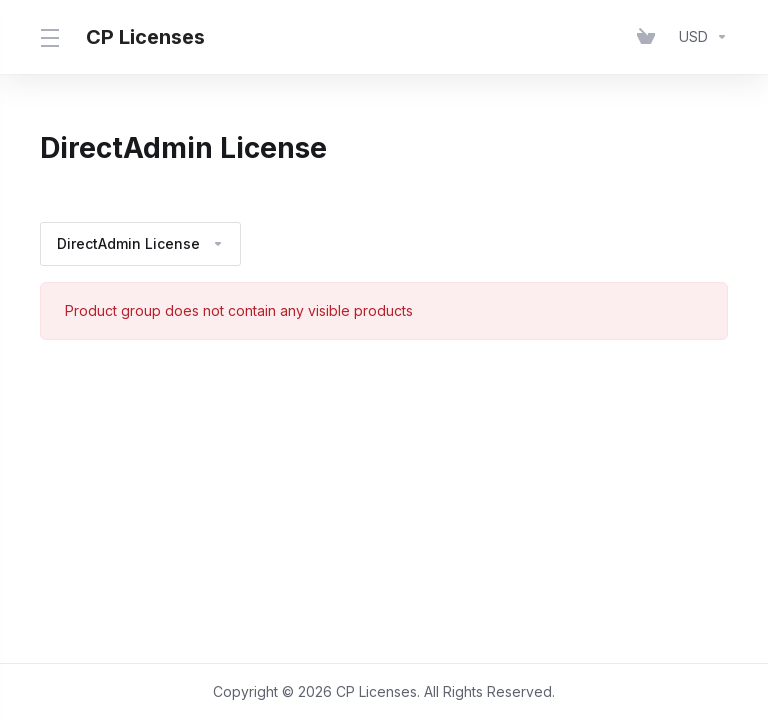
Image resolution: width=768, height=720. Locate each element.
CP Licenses (145, 37)
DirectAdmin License (140, 243)
